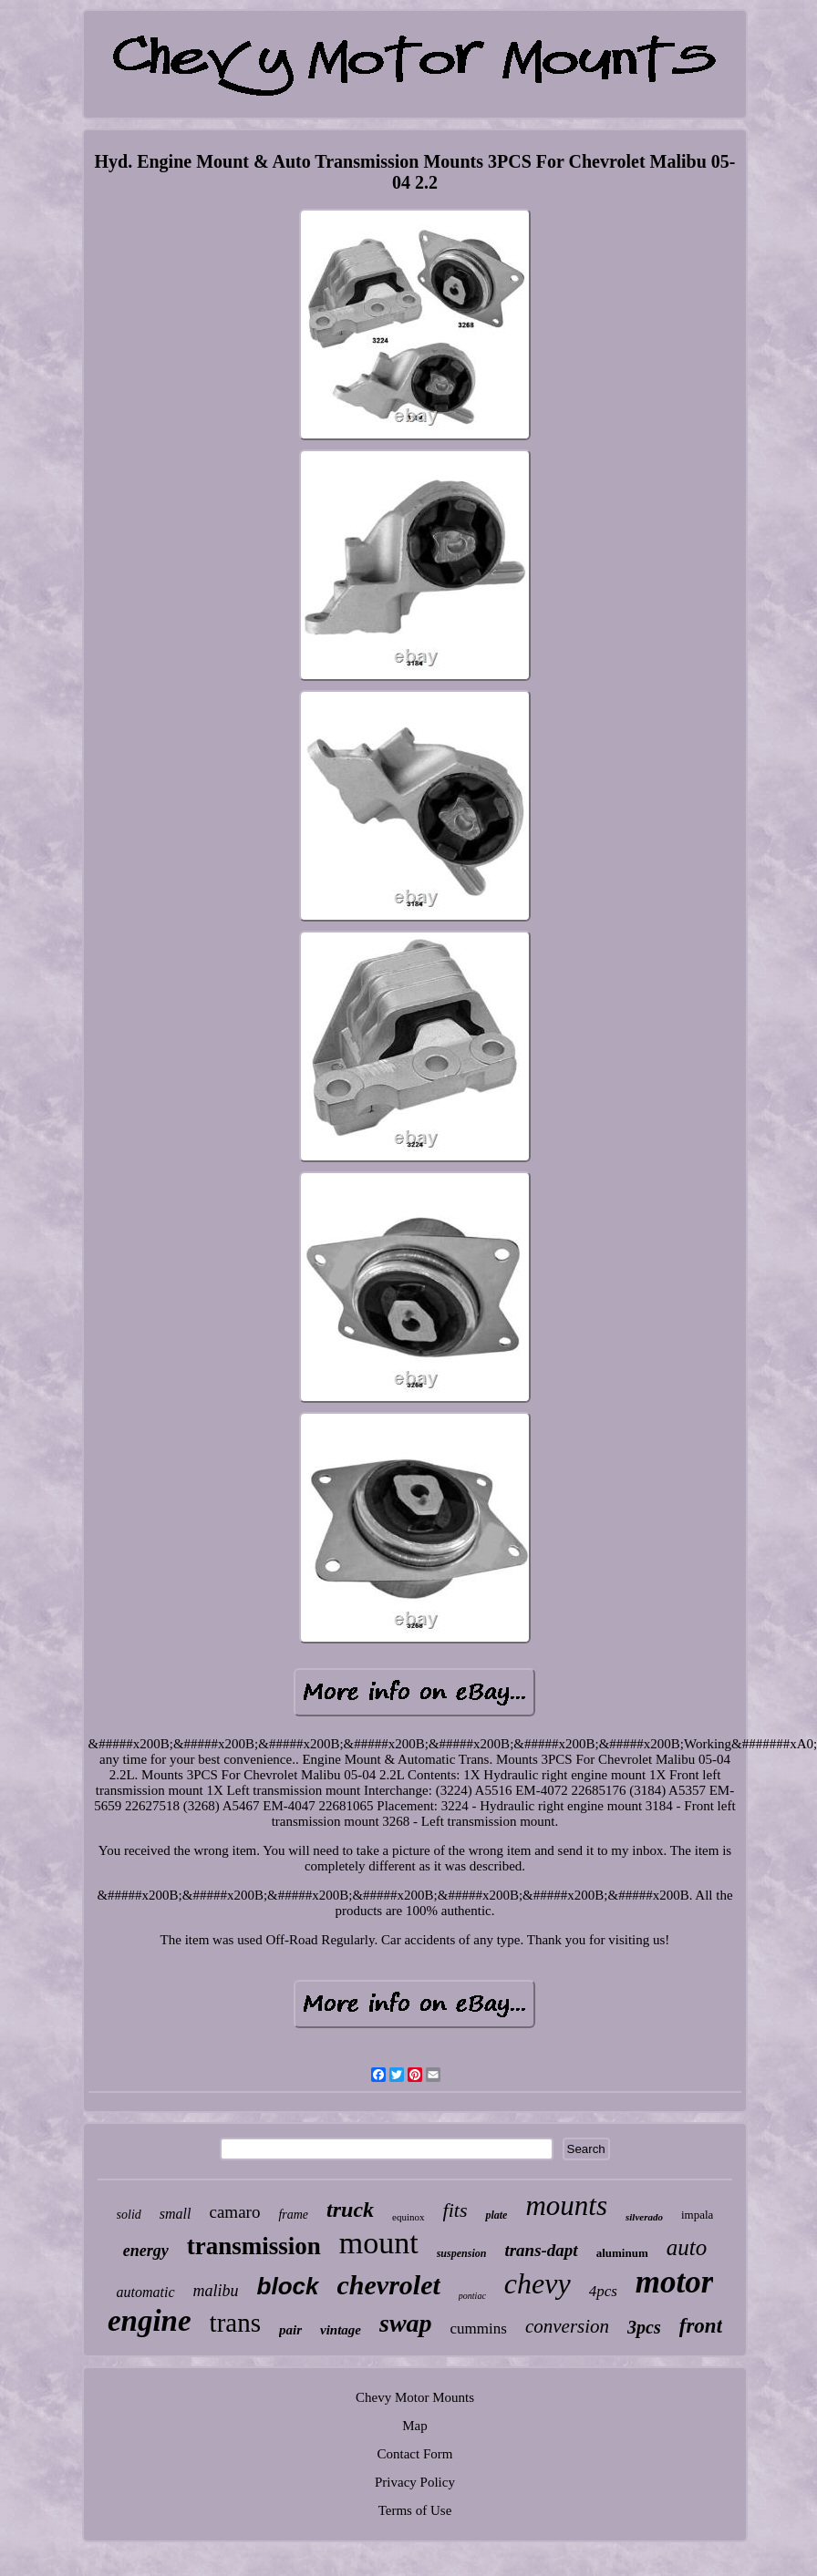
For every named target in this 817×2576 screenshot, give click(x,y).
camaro (235, 2211)
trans (235, 2322)
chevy (537, 2283)
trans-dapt (540, 2250)
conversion (567, 2326)
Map (415, 2425)
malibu (216, 2291)
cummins (478, 2328)
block (288, 2286)
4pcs (603, 2291)
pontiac (472, 2296)
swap (405, 2323)
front (700, 2325)
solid (129, 2214)
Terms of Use (415, 2510)
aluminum (622, 2253)
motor (675, 2282)
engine (149, 2320)
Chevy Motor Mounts (415, 2397)
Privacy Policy (415, 2482)
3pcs (644, 2327)
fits (455, 2210)
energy (146, 2250)
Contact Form (415, 2454)
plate (496, 2215)
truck (350, 2209)
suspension (462, 2253)
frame (293, 2214)
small (175, 2213)
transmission (254, 2246)
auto (687, 2247)
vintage (340, 2330)
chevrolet (388, 2285)
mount (379, 2243)
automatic (146, 2292)
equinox (408, 2216)
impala (697, 2214)
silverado (644, 2216)
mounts (566, 2205)
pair (290, 2330)
